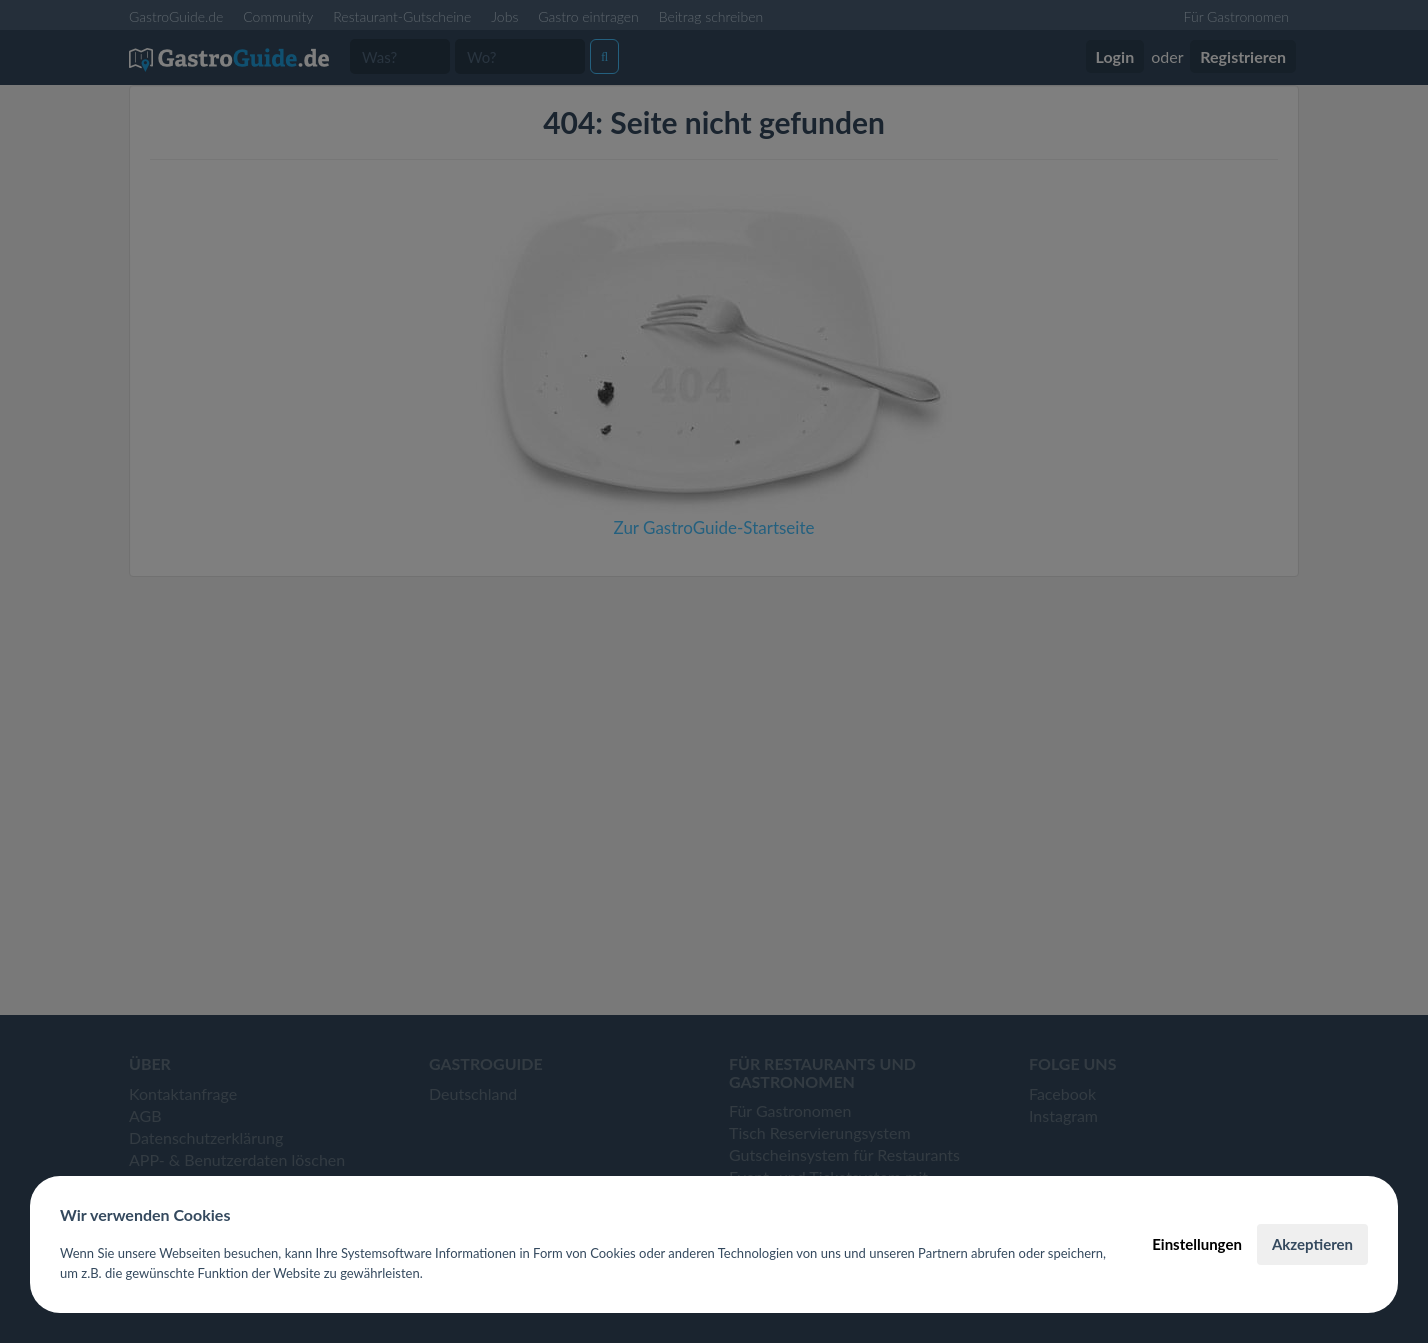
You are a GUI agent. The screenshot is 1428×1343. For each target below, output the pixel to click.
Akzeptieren (1312, 1244)
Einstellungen (1197, 1244)
